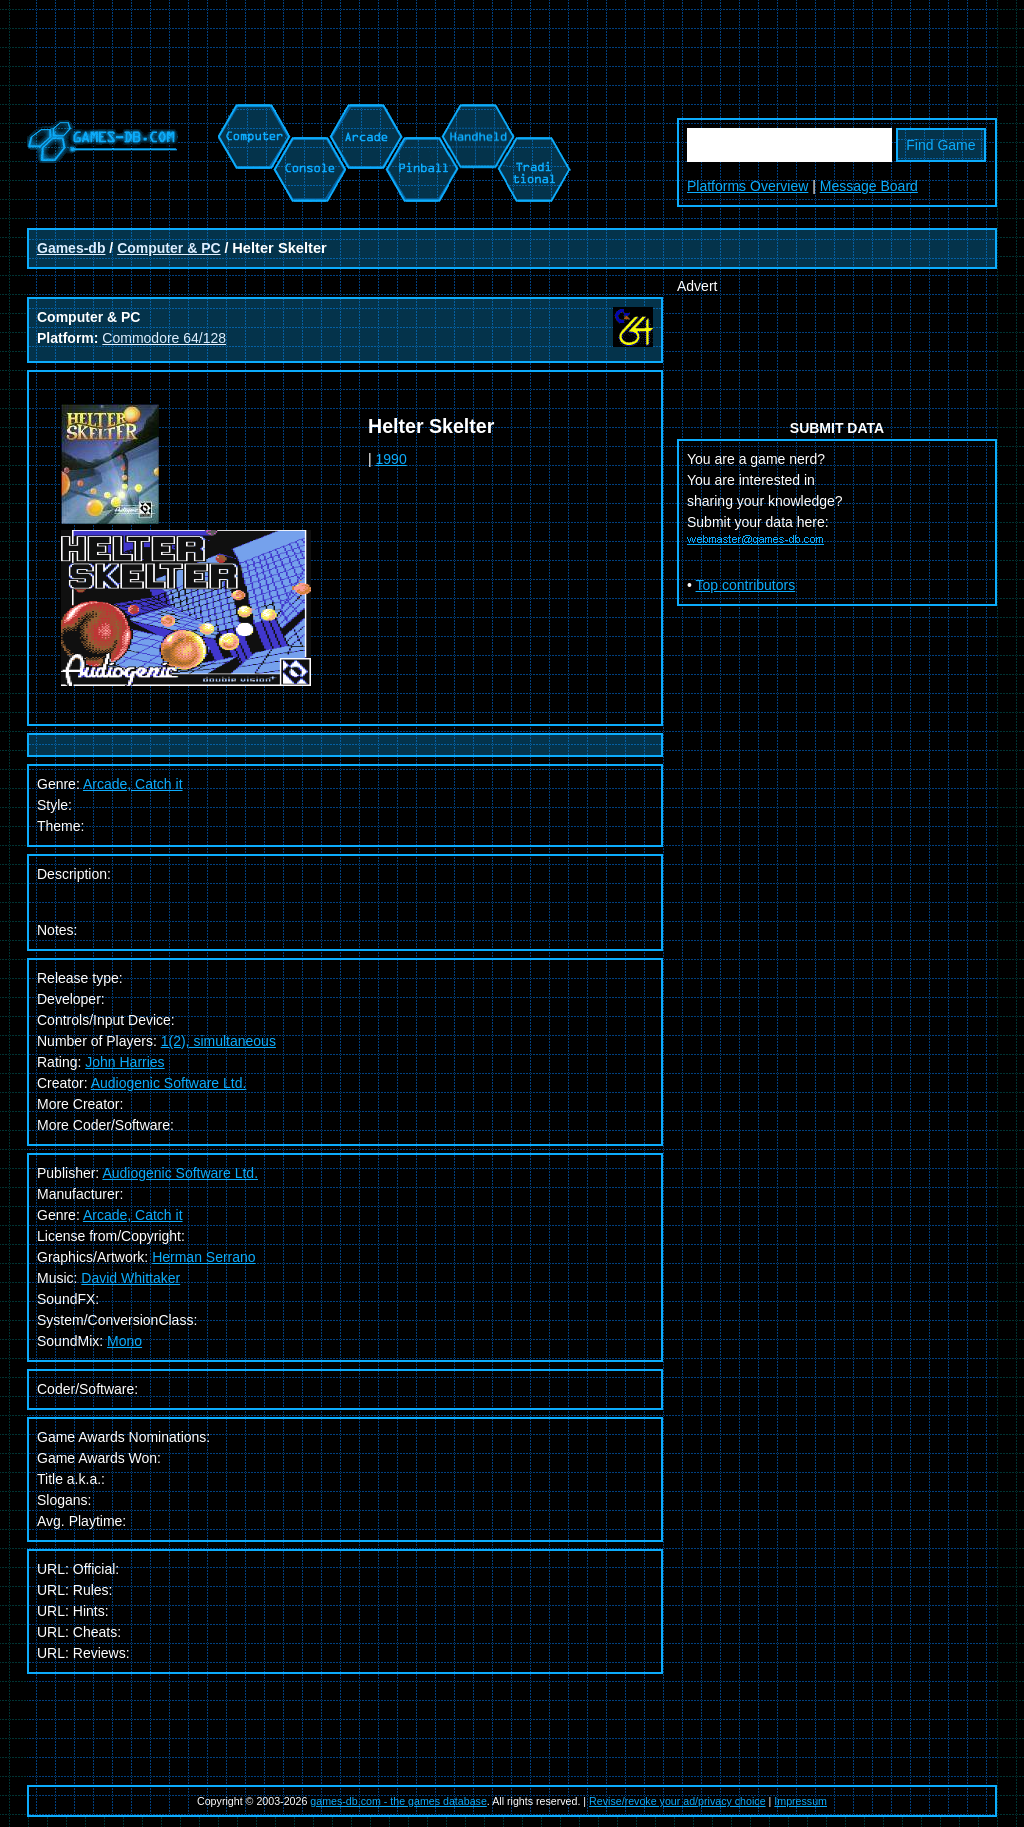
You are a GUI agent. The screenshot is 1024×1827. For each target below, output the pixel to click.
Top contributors (746, 585)
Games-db (71, 248)
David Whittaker (130, 1278)
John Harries (124, 1062)
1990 (391, 459)
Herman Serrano (204, 1257)
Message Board (869, 186)
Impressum (800, 1801)
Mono (124, 1341)
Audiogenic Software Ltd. (169, 1083)
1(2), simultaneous (218, 1041)
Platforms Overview (747, 186)
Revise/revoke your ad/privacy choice (677, 1801)
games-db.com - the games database (398, 1801)
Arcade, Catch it (133, 1215)
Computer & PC (168, 248)
